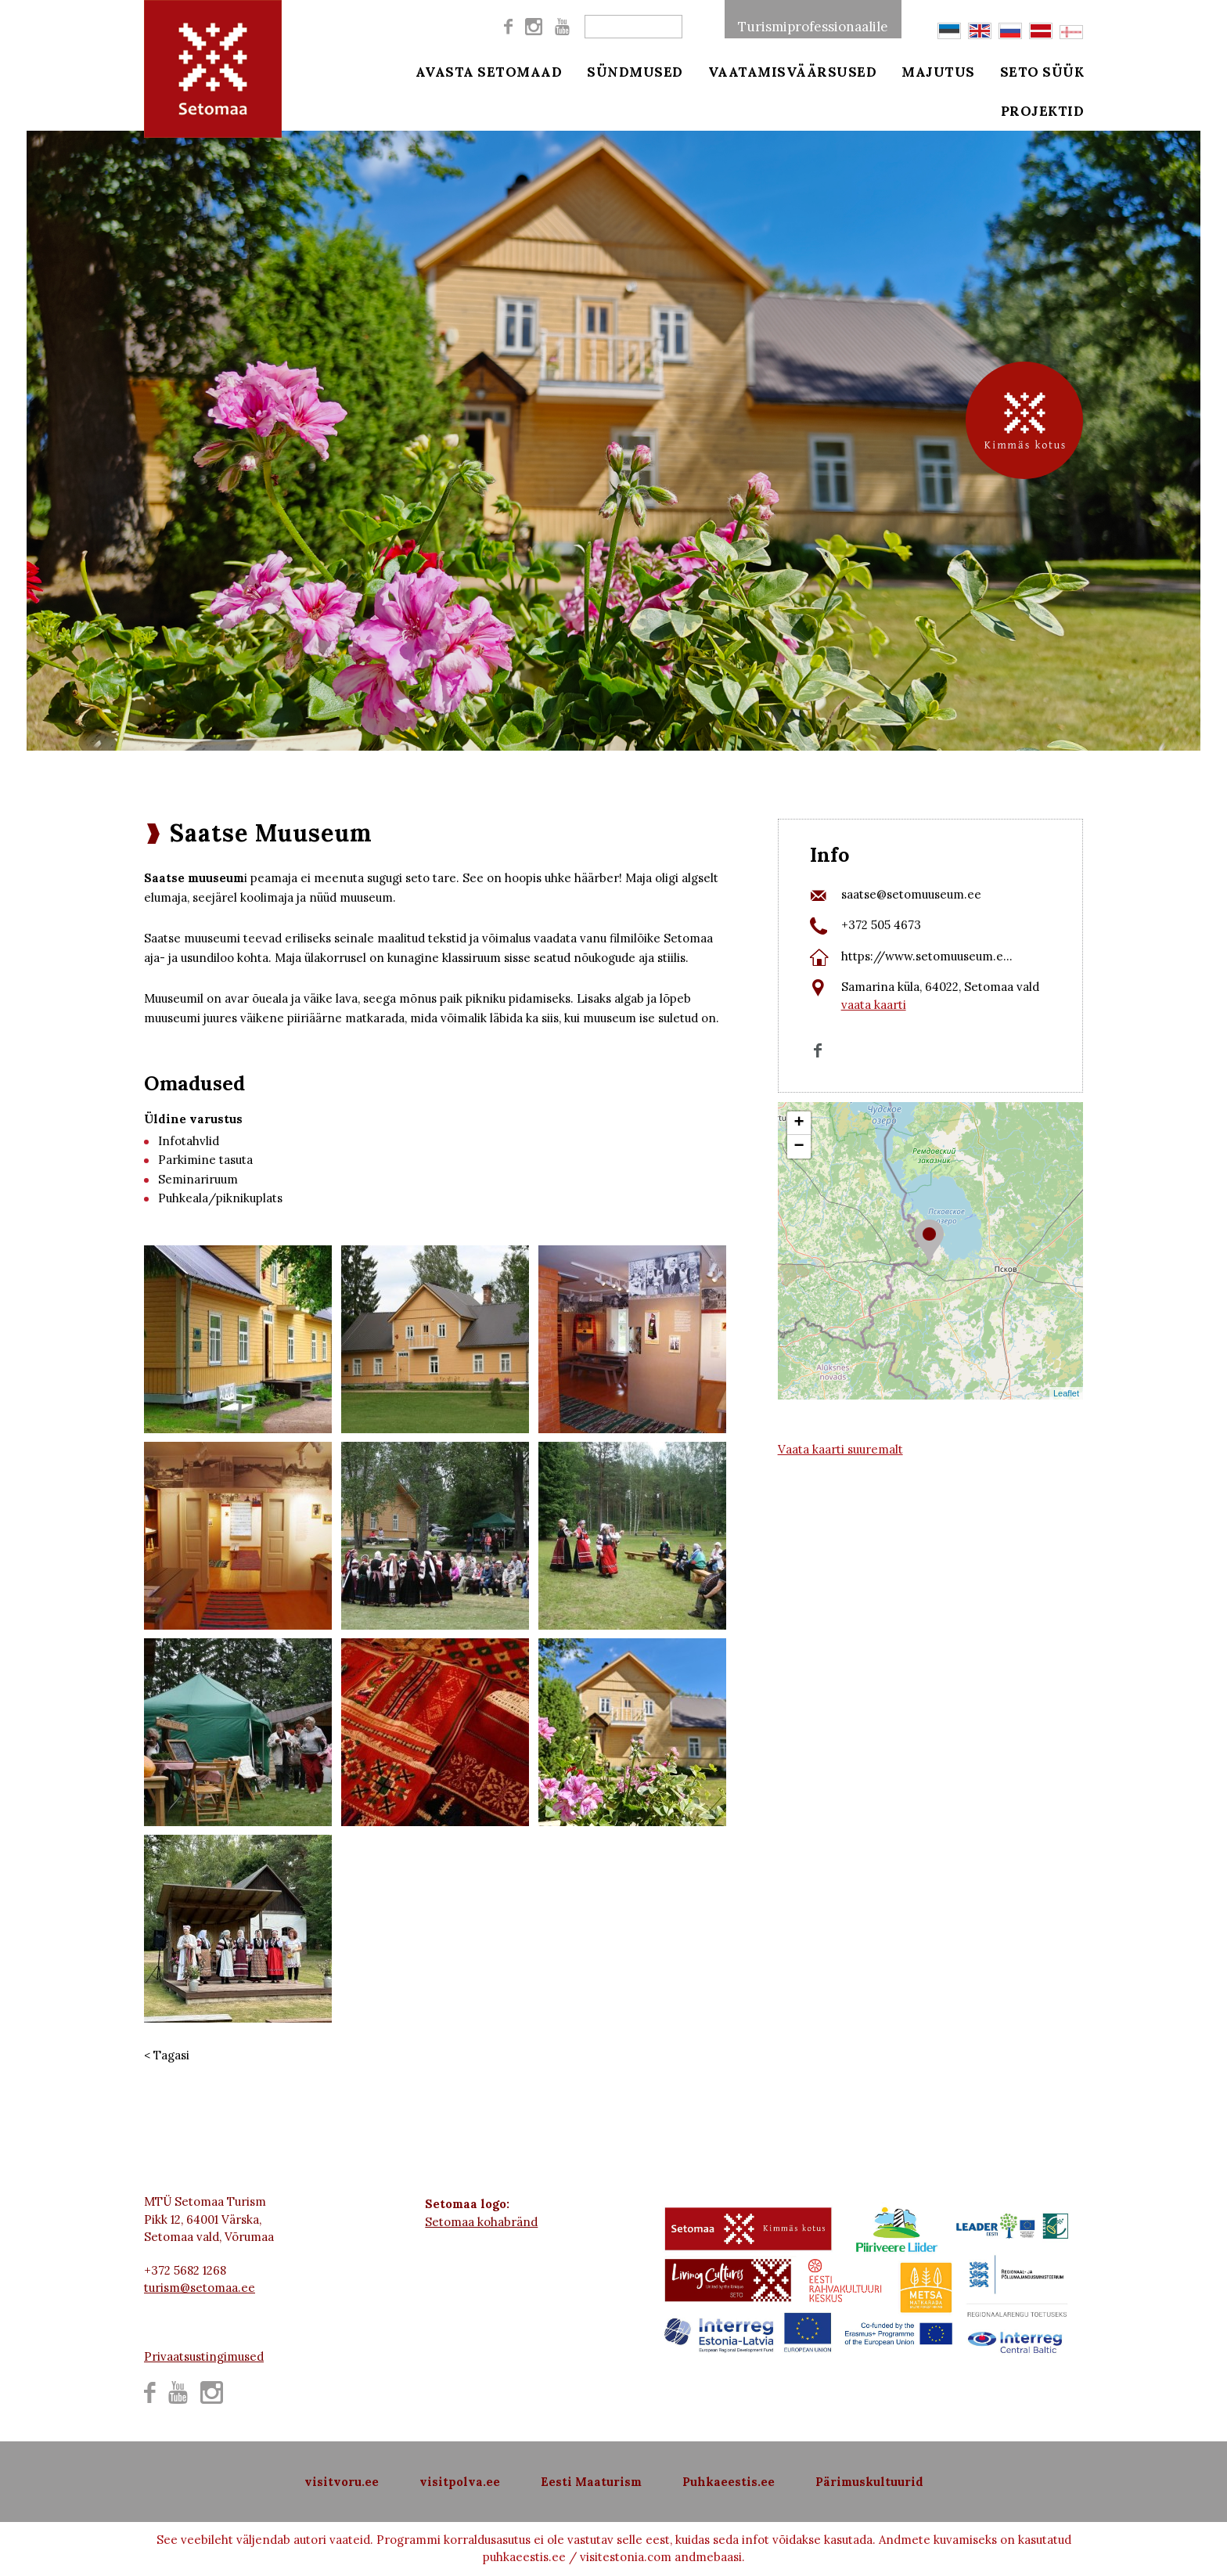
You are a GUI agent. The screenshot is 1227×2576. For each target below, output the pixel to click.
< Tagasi (166, 2055)
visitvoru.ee (341, 2481)
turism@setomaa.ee (199, 2287)
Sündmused (635, 72)
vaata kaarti (873, 1004)
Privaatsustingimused (204, 2356)
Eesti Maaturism (591, 2481)
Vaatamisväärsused (792, 72)
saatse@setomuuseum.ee (911, 894)
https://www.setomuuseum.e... (927, 956)
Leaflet (1066, 1393)
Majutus (938, 72)
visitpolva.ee (459, 2481)
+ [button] (799, 1123)
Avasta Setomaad (489, 72)
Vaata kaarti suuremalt (840, 1449)
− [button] (799, 1146)
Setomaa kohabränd (481, 2221)
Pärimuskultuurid (869, 2481)
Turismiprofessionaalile (813, 26)
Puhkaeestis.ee (728, 2481)
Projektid (1043, 111)
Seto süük (1042, 72)
